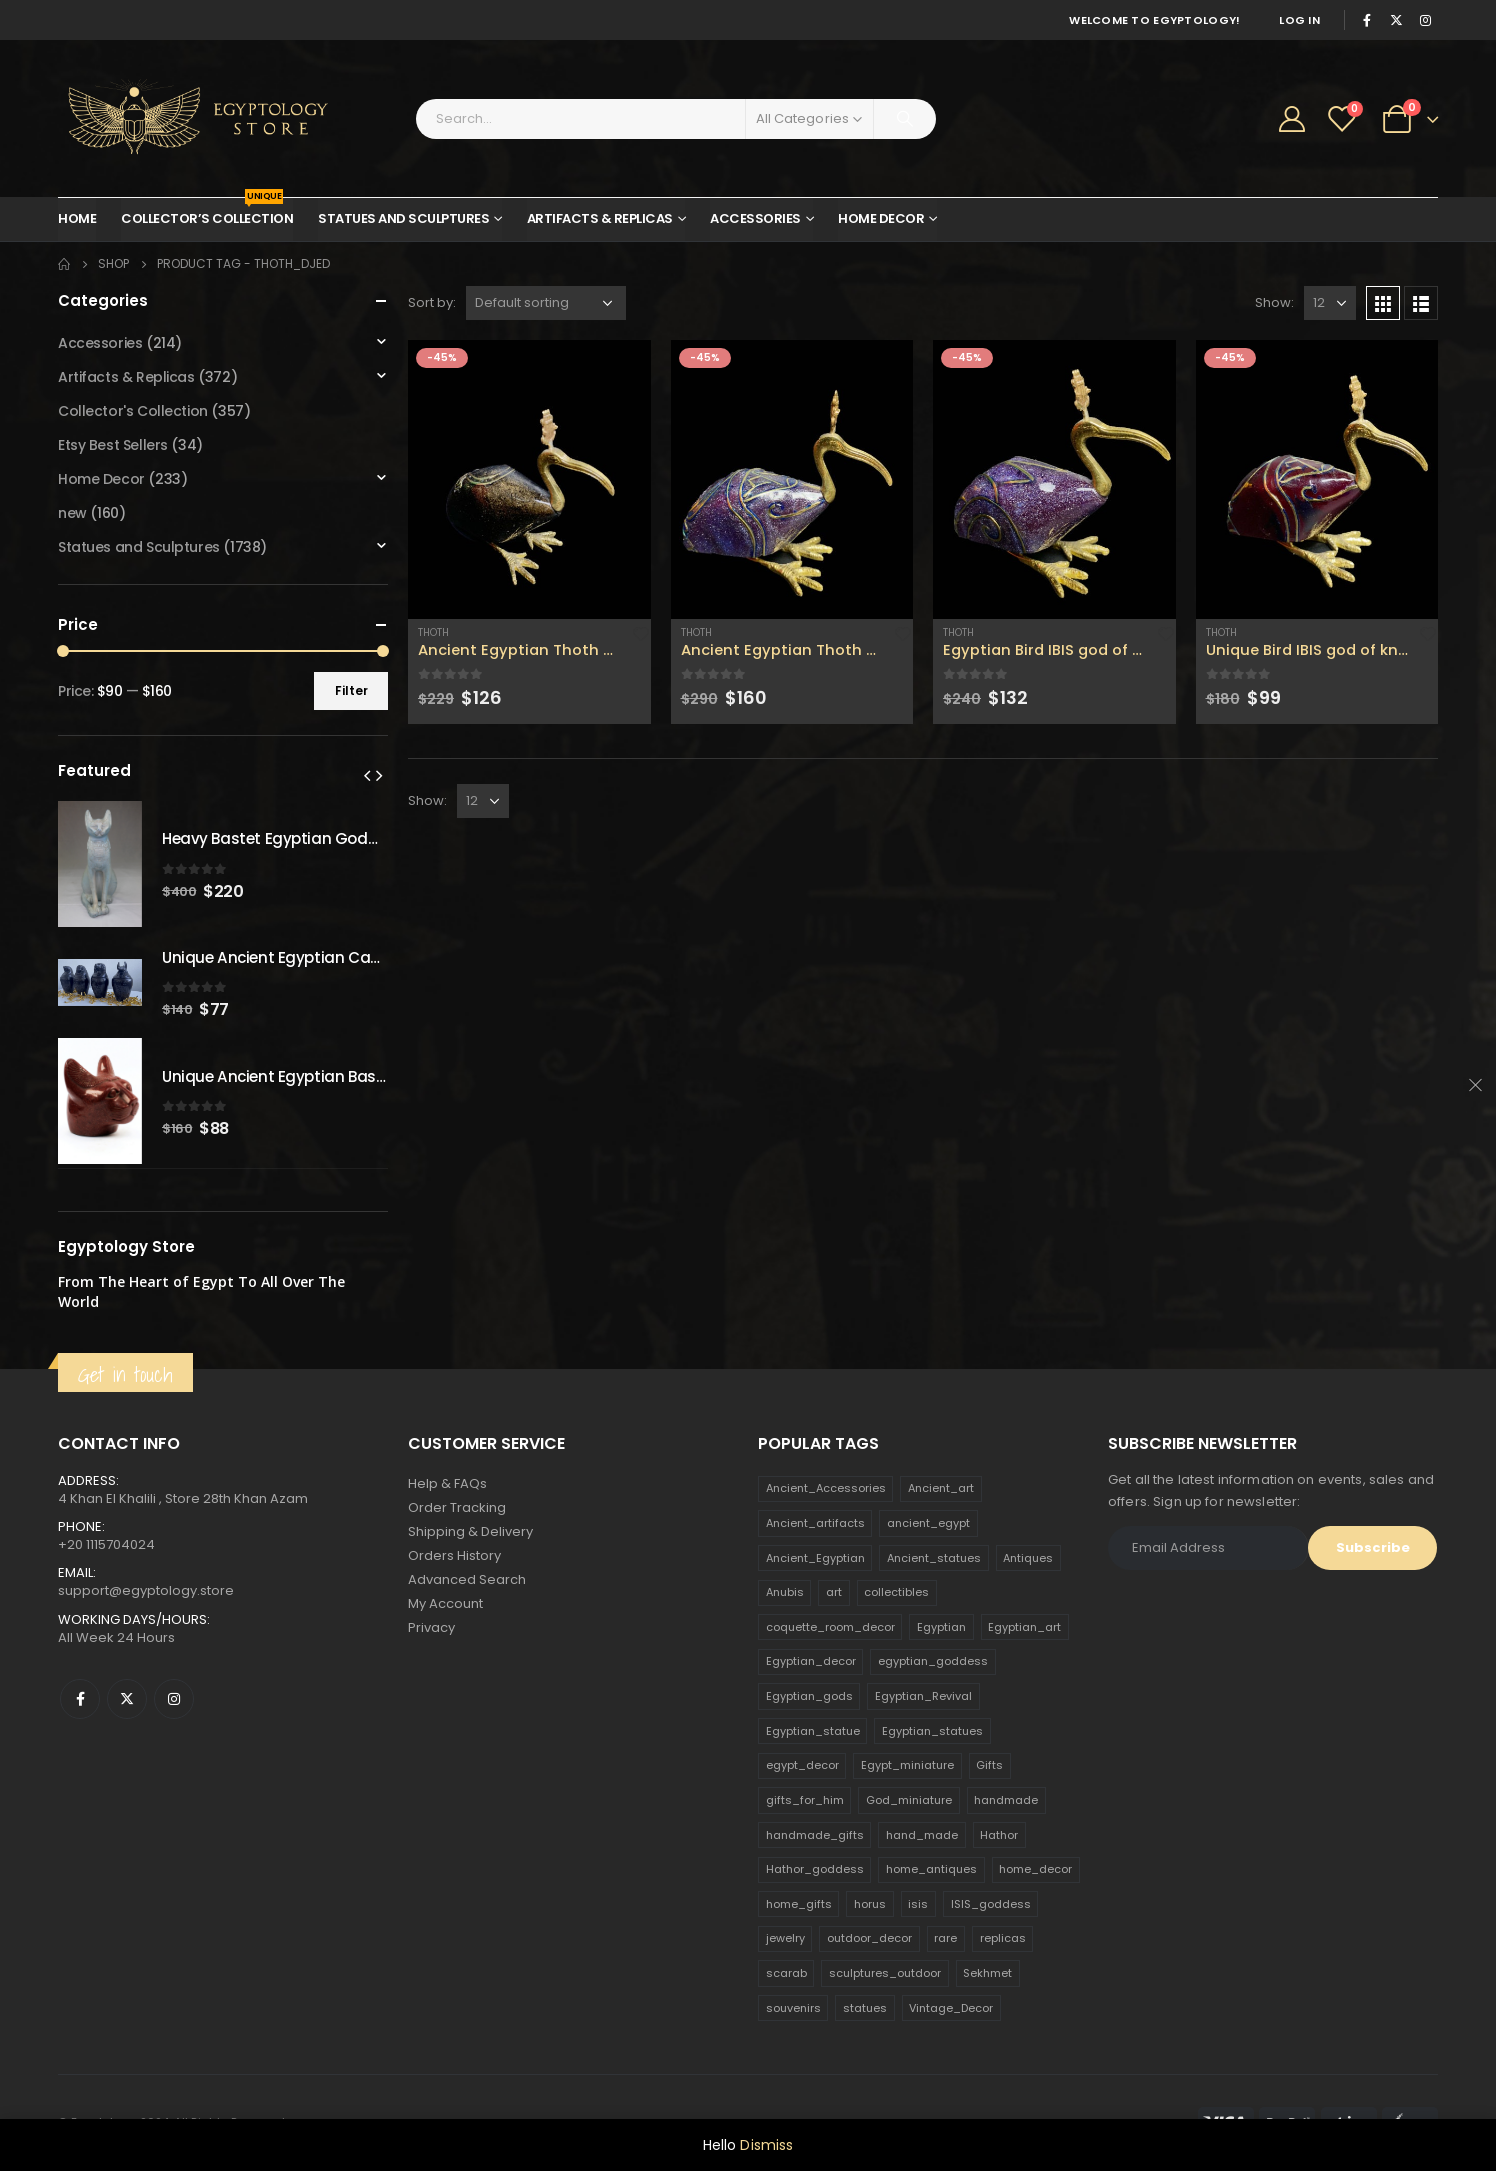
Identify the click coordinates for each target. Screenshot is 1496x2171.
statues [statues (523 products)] (865, 2008)
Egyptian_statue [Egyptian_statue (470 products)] (813, 1731)
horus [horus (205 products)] (870, 1904)
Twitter (127, 1699)
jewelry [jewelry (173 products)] (785, 1938)
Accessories (755, 218)
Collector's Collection (133, 411)
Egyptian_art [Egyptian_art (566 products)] (1024, 1627)
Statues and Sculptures (403, 218)
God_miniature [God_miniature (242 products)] (909, 1800)
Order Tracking (457, 1507)
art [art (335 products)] (834, 1592)
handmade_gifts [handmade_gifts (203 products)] (815, 1835)
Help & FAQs (447, 1483)
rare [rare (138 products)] (945, 1938)
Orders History (454, 1555)
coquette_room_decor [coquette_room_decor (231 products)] (830, 1627)
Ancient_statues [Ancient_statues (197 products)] (934, 1558)
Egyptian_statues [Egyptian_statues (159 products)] (932, 1731)
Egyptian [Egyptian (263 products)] (941, 1627)
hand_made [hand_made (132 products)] (922, 1835)
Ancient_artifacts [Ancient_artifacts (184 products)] (815, 1523)
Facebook (80, 1699)
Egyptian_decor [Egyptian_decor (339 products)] (811, 1661)
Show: (1274, 302)
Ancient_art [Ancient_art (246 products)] (941, 1488)
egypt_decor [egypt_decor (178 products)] (802, 1765)
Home (77, 218)
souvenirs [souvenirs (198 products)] (793, 2008)
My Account (445, 1603)
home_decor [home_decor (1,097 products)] (1035, 1869)
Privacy (431, 1627)
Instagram (174, 1699)
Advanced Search (467, 1579)
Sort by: (432, 302)
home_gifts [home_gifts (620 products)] (799, 1904)
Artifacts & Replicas (600, 218)
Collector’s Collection (207, 213)
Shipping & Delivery (470, 1531)
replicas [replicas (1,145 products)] (1003, 1938)
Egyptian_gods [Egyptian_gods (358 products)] (809, 1696)
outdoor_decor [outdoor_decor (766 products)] (869, 1938)
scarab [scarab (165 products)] (786, 1973)
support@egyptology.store (146, 1590)
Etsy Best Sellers (113, 445)
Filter (351, 690)
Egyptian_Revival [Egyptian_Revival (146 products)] (923, 1696)
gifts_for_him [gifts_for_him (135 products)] (805, 1800)
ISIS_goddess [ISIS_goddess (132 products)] (991, 1904)
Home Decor (881, 218)
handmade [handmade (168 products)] (1006, 1800)
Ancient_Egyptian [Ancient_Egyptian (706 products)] (815, 1558)
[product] (529, 479)
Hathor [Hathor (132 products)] (999, 1835)
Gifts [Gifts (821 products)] (989, 1765)
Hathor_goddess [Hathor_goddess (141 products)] (815, 1869)
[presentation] (367, 775)
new (72, 513)
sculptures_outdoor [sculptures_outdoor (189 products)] (885, 1973)
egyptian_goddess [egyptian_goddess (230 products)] (933, 1661)
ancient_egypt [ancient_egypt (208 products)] (928, 1523)
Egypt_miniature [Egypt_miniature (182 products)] (907, 1765)
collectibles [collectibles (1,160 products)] (896, 1592)
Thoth (433, 632)
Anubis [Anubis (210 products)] (785, 1592)
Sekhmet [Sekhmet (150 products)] (987, 1973)
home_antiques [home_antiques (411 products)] (931, 1869)
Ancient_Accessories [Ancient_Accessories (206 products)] (826, 1488)
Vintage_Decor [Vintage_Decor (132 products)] (951, 2008)
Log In (1299, 20)
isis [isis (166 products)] (918, 1904)
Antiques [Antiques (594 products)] (1028, 1558)
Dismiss (766, 2145)
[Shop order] (546, 303)
